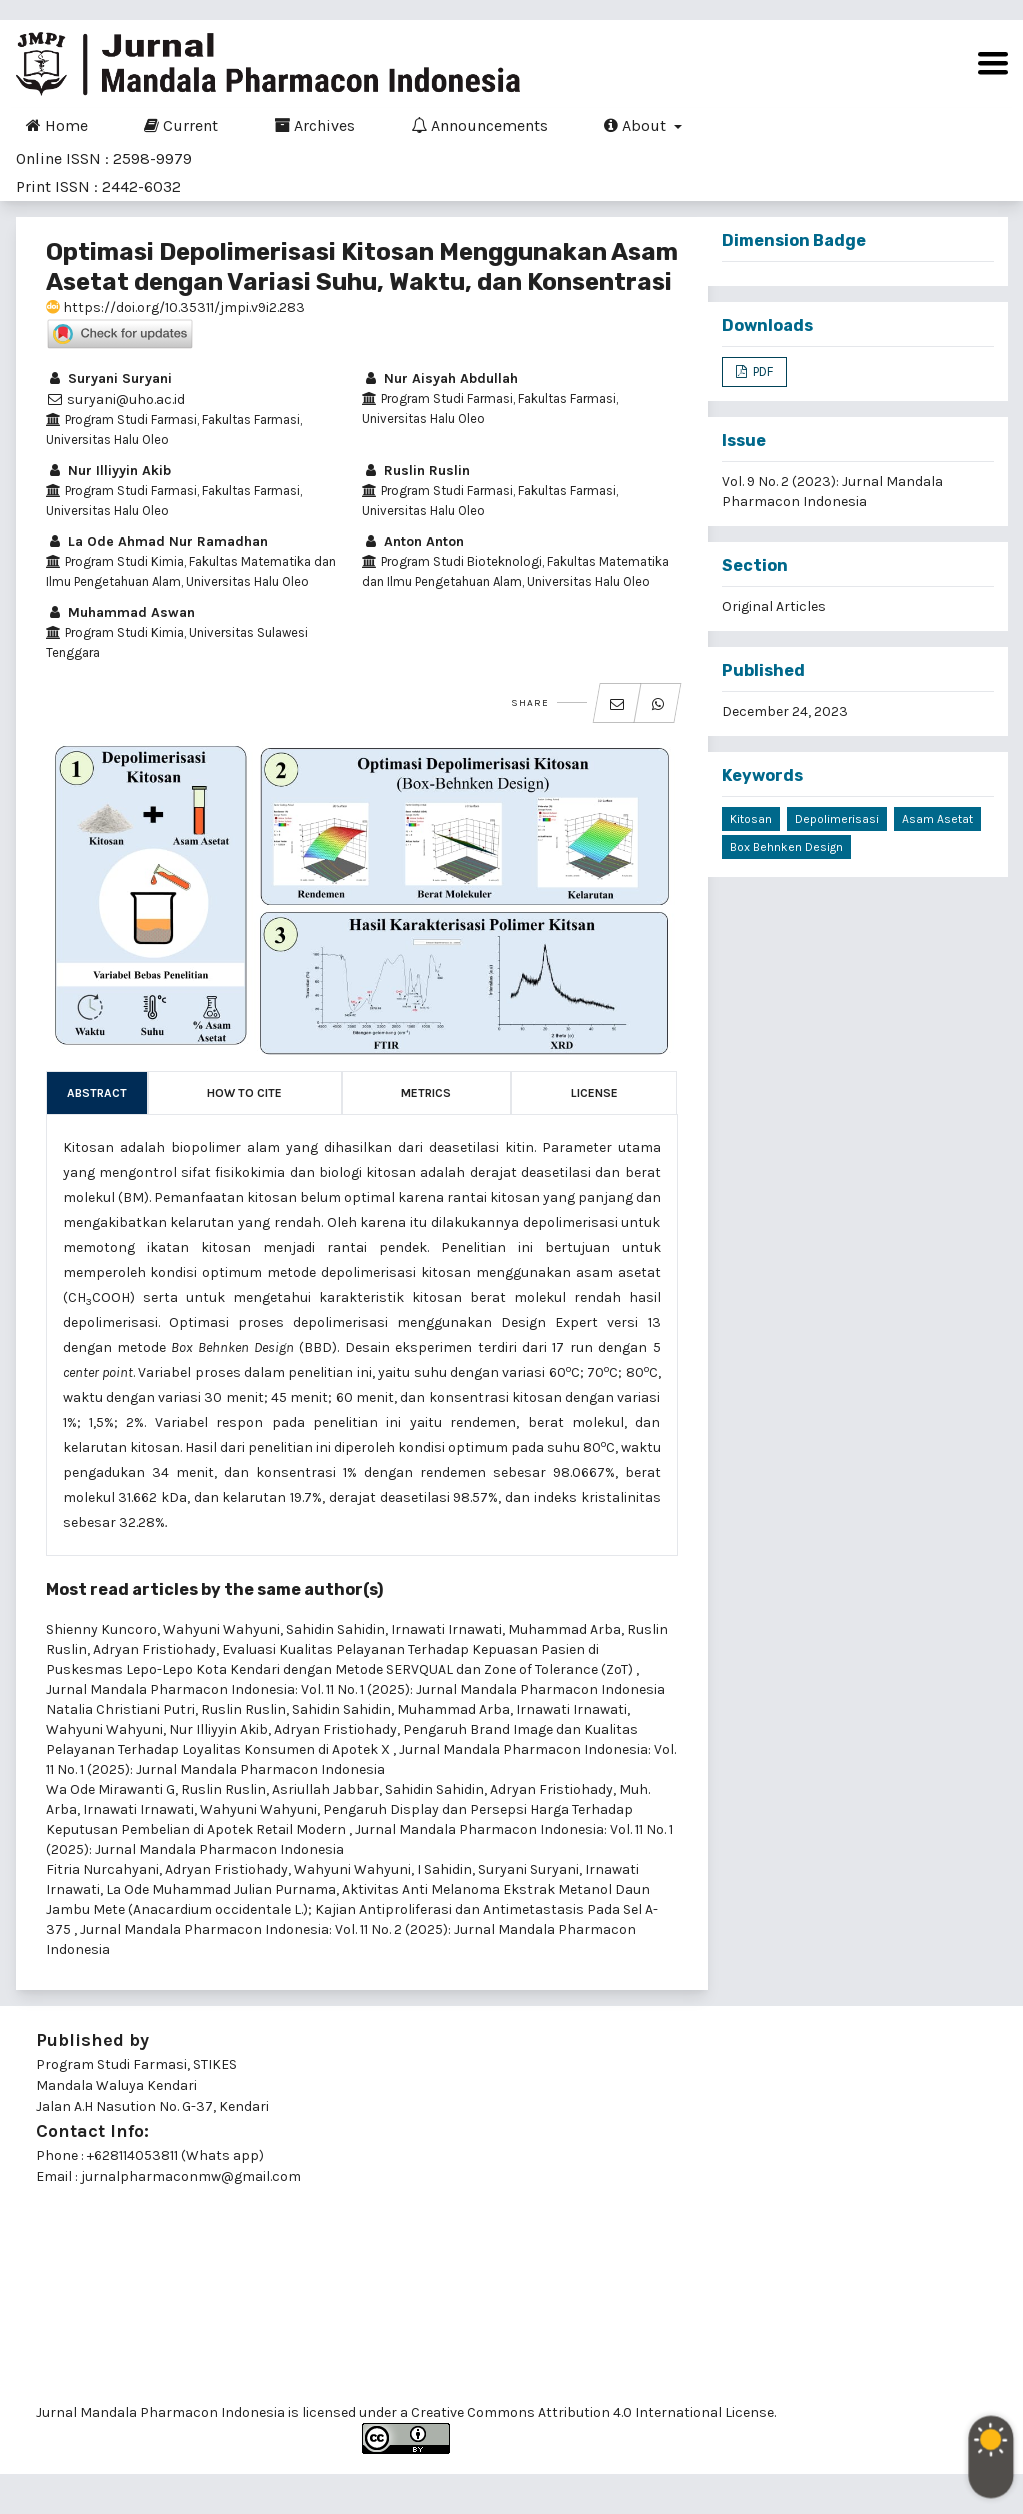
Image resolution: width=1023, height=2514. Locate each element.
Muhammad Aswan (120, 612)
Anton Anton (413, 541)
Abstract (97, 1093)
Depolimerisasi (837, 819)
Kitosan (751, 819)
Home (57, 125)
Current (181, 125)
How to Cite (244, 1093)
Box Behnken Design (786, 847)
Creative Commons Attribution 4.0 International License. (593, 2412)
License (594, 1093)
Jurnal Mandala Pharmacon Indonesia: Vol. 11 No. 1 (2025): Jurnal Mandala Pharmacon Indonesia (355, 1689)
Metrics (426, 1093)
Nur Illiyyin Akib (108, 470)
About (637, 125)
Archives (314, 125)
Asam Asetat (937, 819)
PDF (761, 371)
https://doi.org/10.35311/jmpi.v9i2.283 (175, 307)
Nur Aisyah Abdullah (440, 378)
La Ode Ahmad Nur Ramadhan (157, 541)
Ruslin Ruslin (416, 470)
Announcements (479, 125)
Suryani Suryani (109, 378)
